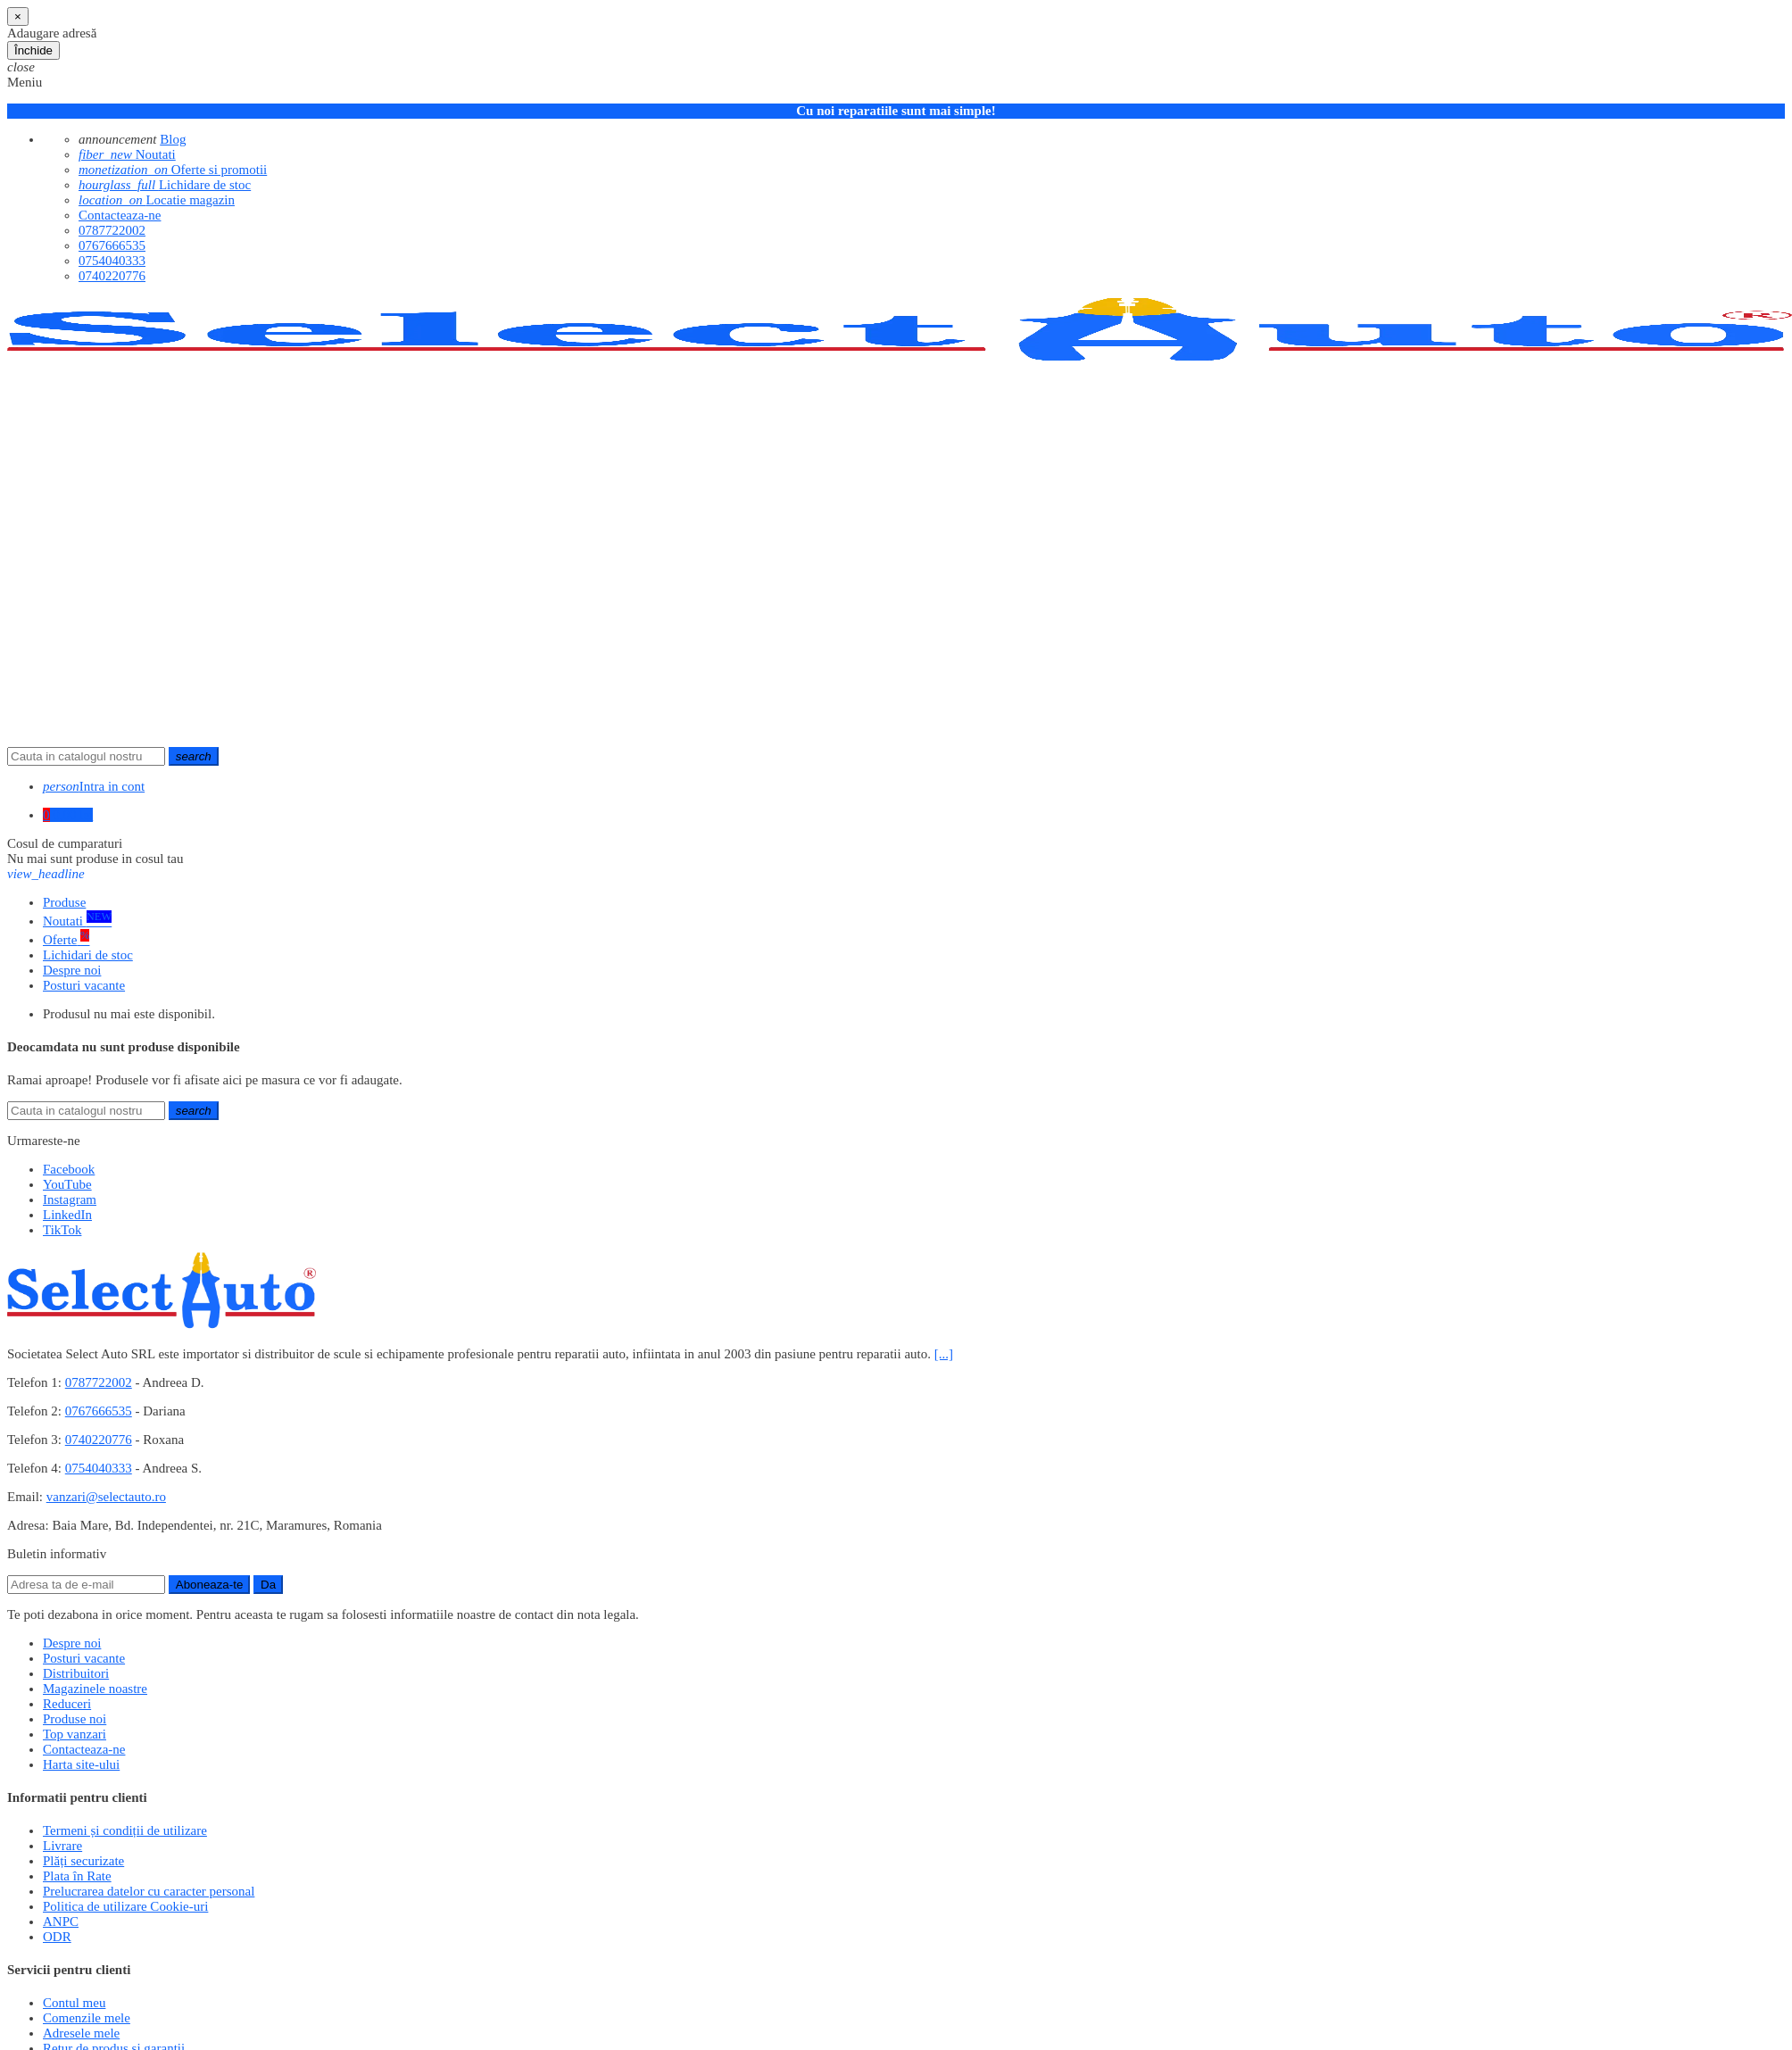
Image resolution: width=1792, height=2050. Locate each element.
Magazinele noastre (95, 1688)
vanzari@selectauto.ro (106, 1497)
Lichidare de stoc (165, 185)
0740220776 (112, 276)
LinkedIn (67, 1215)
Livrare (62, 1845)
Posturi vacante (84, 1658)
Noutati (127, 154)
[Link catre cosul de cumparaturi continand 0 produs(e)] (68, 815)
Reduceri (67, 1704)
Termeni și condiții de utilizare (125, 1830)
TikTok (62, 1230)
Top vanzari (74, 1734)
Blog (173, 139)
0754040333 (112, 260)
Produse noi (74, 1719)
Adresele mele (81, 2033)
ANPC (61, 1921)
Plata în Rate (77, 1876)
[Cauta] (86, 756)
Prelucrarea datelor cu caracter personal (148, 1891)
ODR (57, 1937)
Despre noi (72, 1643)
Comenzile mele (86, 2018)
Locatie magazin (157, 200)
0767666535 (112, 245)
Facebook (69, 1169)
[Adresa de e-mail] (86, 1584)
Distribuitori (76, 1673)
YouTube (67, 1184)
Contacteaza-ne (120, 215)
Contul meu (74, 2003)
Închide (33, 50)
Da (268, 1584)
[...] (943, 1354)
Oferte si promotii (173, 169)
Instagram (69, 1199)
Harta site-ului (81, 1764)
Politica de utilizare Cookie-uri (125, 1906)
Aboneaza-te (210, 1584)
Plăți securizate (83, 1861)
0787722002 (112, 230)
